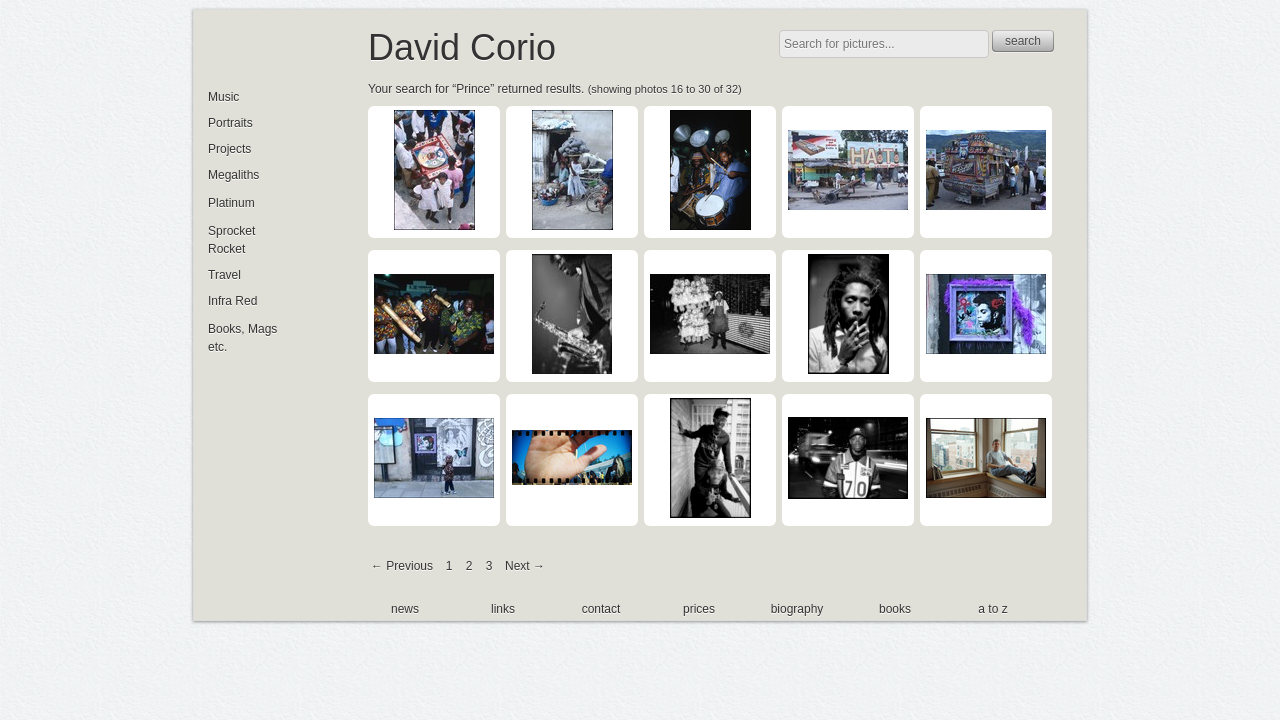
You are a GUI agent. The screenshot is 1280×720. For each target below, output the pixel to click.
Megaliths (233, 175)
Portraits (230, 123)
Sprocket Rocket (231, 240)
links (503, 609)
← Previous (402, 566)
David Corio (462, 47)
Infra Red (232, 301)
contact (601, 609)
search (1023, 41)
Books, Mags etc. (242, 338)
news (405, 609)
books (895, 609)
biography (797, 609)
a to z (992, 609)
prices (699, 609)
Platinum (231, 203)
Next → (525, 566)
